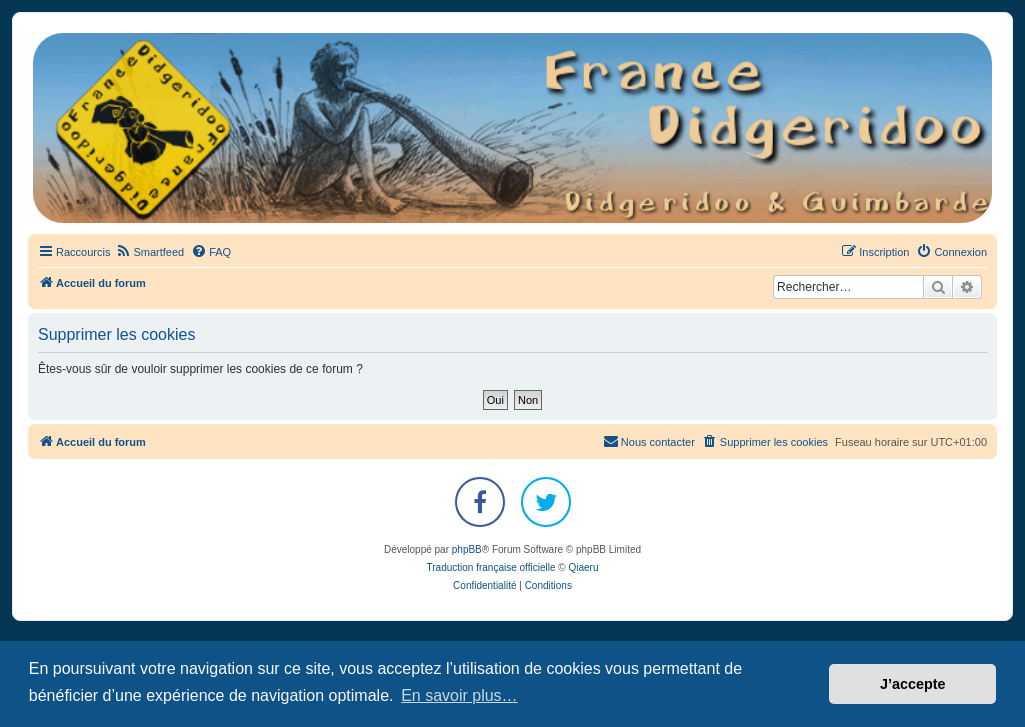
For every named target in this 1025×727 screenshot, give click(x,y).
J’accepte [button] (913, 684)
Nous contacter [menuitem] (649, 441)
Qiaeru (583, 567)
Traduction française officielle (491, 567)
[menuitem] (149, 252)
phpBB (467, 549)
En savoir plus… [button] (459, 695)
